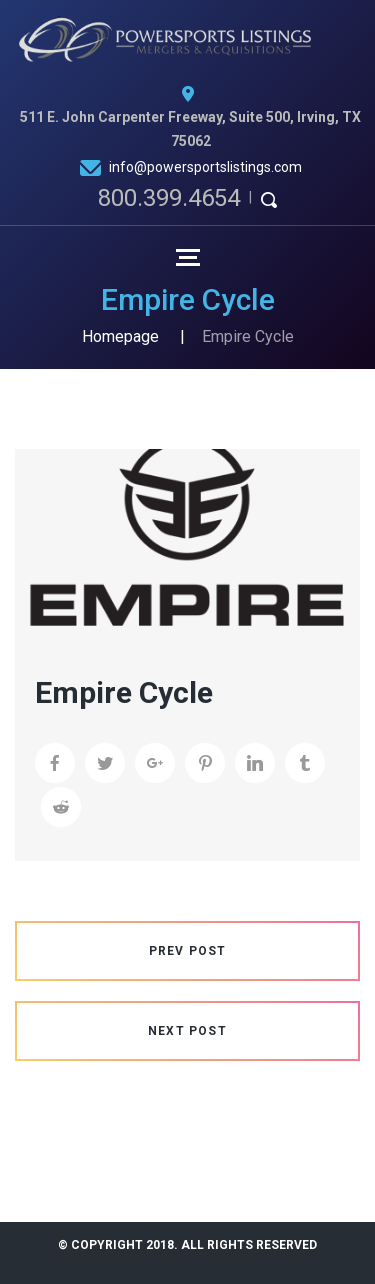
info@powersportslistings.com (205, 167)
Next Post (187, 1031)
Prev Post (188, 951)
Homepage (120, 336)
